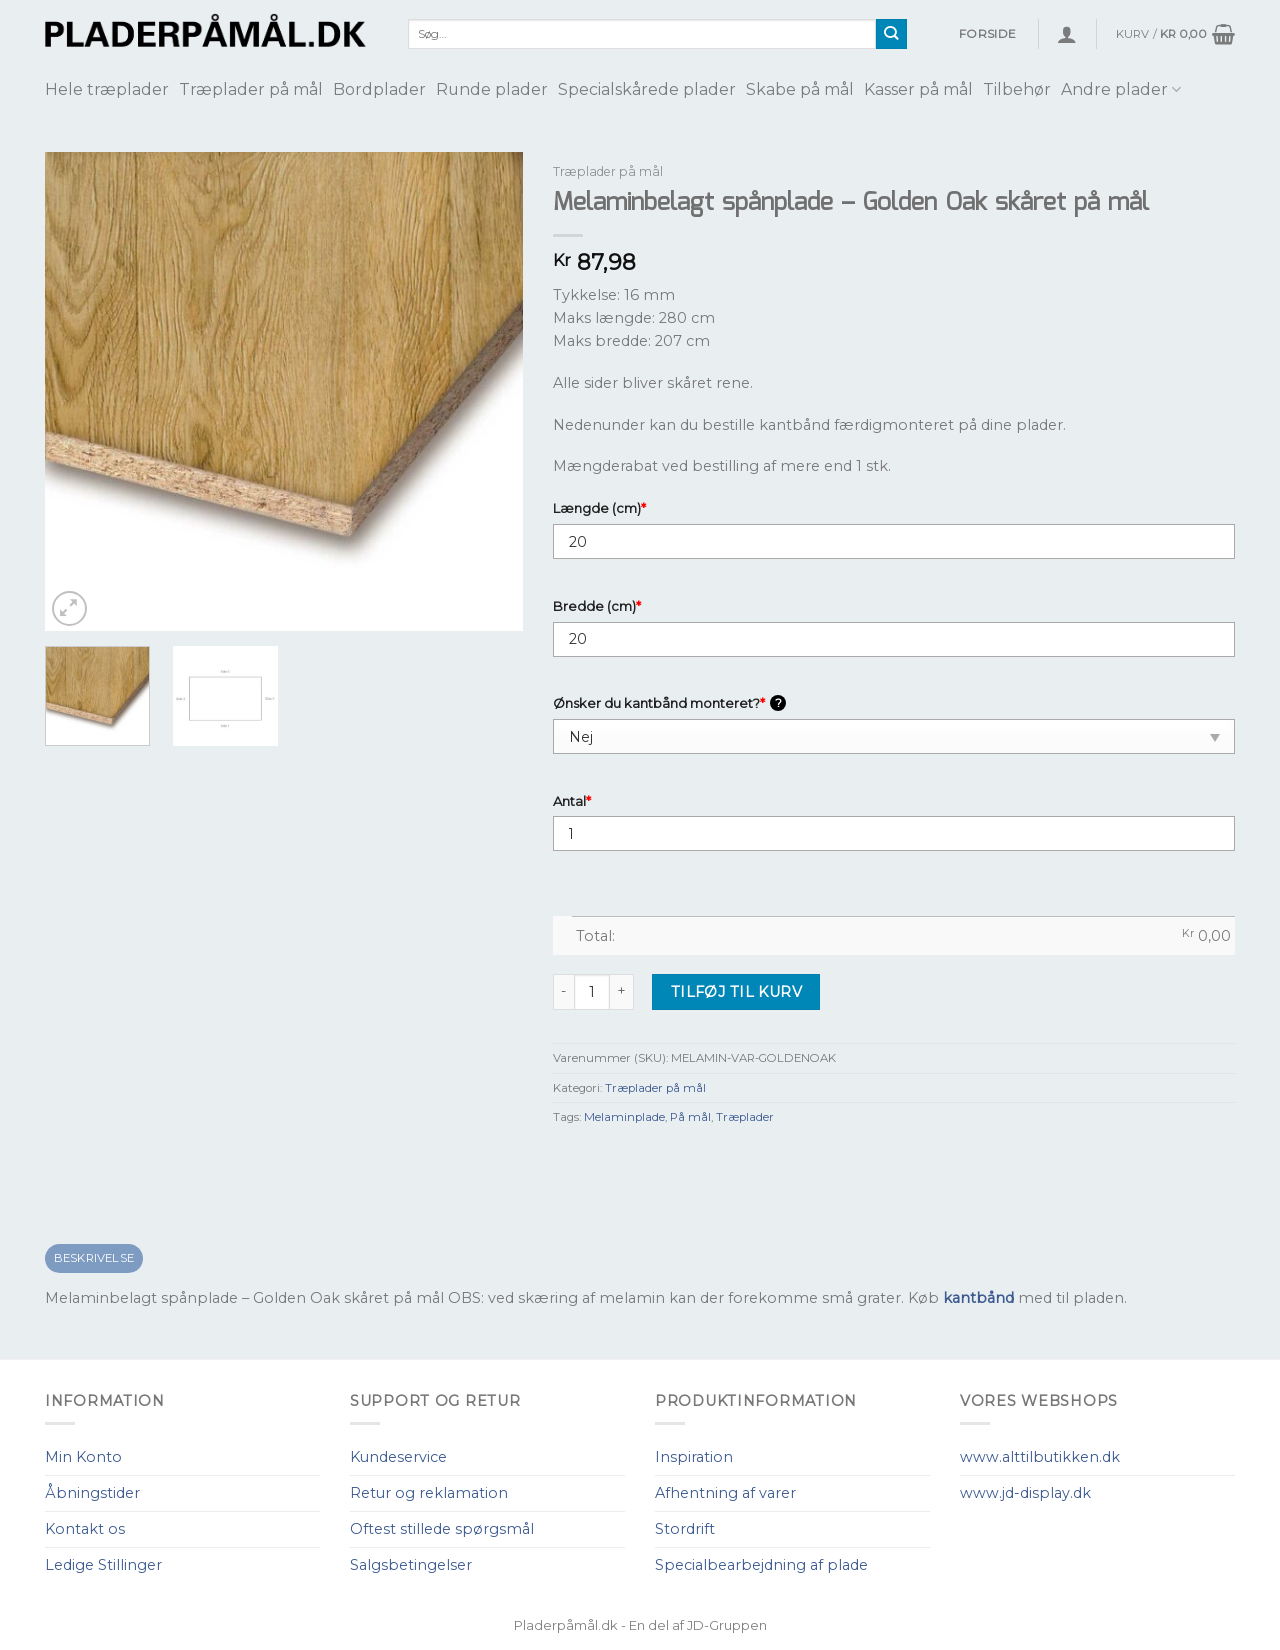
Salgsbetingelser (411, 1565)
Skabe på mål (800, 89)
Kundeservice (398, 1457)
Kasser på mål (918, 89)
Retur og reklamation (429, 1493)
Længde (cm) (599, 508)
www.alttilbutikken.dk (1040, 1457)
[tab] (94, 1258)
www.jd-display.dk (1025, 1493)
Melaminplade (624, 1117)
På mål (690, 1117)
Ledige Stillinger (103, 1565)
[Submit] (891, 34)
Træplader (745, 1117)
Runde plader (492, 89)
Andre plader (1121, 89)
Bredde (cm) (597, 606)
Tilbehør (1017, 89)
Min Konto (83, 1457)
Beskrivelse (94, 1258)
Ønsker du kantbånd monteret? (669, 703)
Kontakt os (85, 1529)
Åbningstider (92, 1493)
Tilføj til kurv (736, 992)
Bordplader (379, 89)
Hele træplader (107, 89)
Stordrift (685, 1529)
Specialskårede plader (647, 89)
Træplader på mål (251, 89)
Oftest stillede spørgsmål (442, 1529)
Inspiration (694, 1457)
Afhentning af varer (725, 1493)
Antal (572, 801)
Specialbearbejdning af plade (761, 1565)
